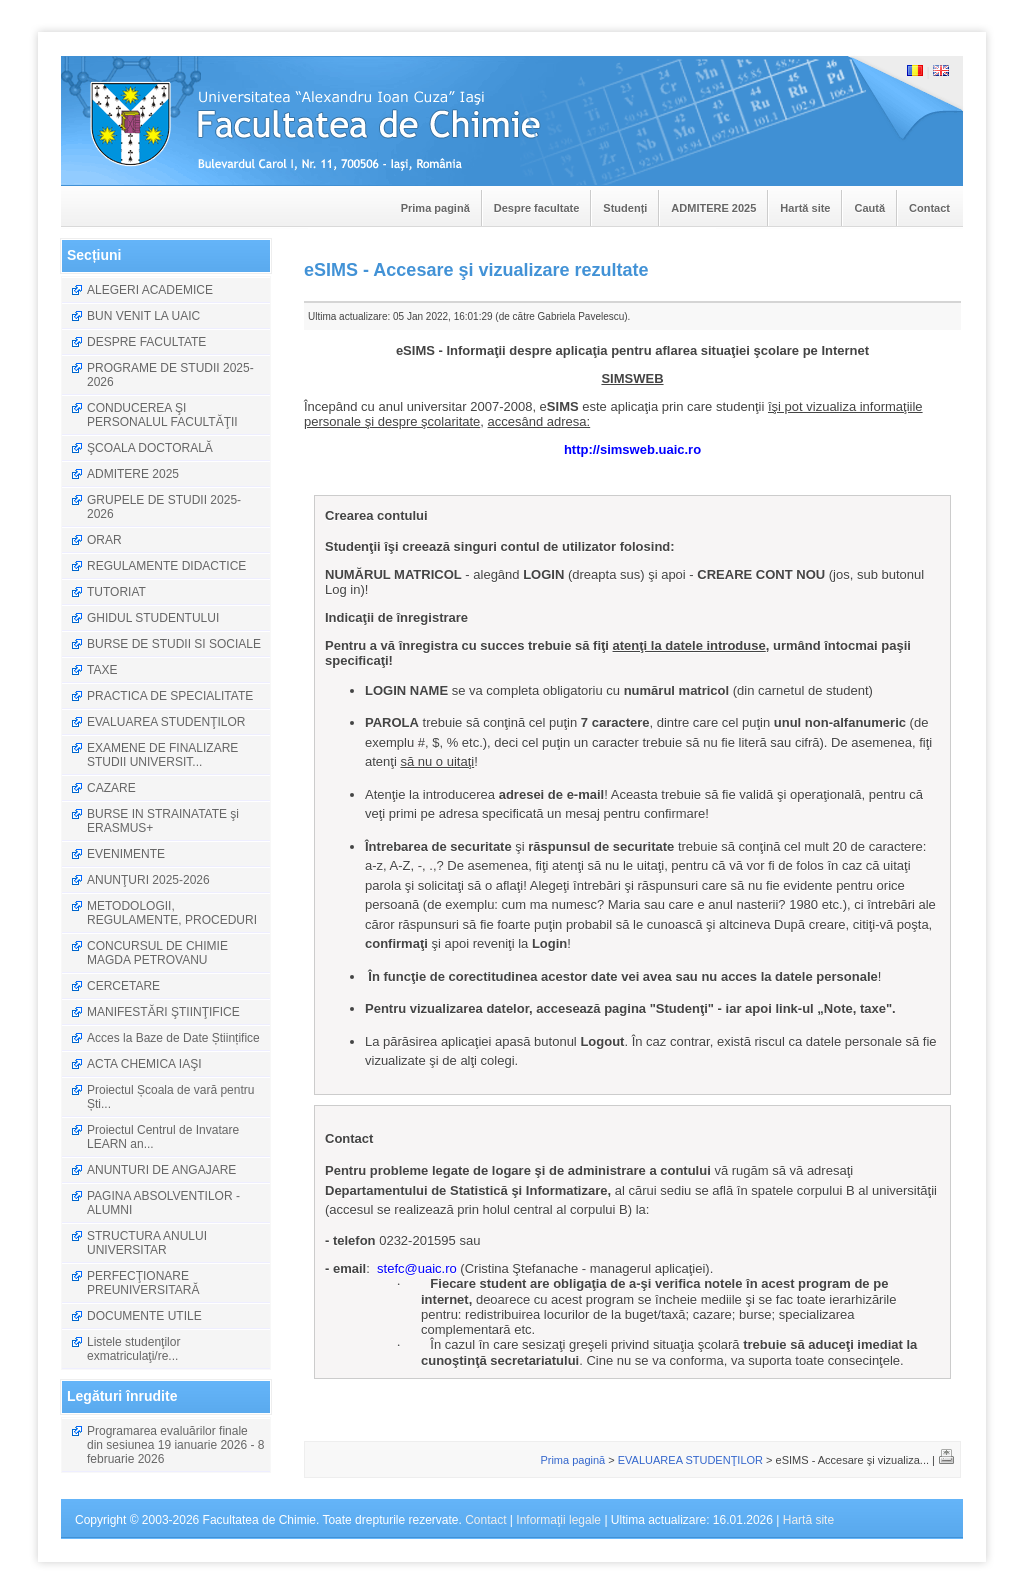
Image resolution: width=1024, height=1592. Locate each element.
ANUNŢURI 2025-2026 (148, 880)
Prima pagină (435, 208)
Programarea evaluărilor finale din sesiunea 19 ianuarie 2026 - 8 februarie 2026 (175, 1445)
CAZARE (111, 788)
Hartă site (805, 208)
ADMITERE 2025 (713, 208)
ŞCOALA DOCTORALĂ (150, 448)
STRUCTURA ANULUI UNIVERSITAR (147, 1243)
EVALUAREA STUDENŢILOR (166, 722)
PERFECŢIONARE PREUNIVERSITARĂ (143, 1283)
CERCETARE (123, 986)
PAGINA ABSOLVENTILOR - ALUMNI (163, 1203)
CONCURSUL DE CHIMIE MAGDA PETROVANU (157, 953)
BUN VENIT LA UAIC (143, 316)
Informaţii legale (558, 1520)
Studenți (625, 208)
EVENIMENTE (126, 854)
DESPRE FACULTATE (146, 342)
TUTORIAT (116, 592)
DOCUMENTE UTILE (144, 1316)
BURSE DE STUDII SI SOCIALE (174, 644)
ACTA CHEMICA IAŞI (144, 1064)
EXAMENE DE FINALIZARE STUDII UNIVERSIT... (162, 755)
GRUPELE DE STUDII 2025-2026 (164, 507)
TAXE (102, 670)
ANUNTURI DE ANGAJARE (161, 1170)
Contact (929, 208)
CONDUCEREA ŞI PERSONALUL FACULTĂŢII (162, 415)
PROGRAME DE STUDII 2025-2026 (170, 375)
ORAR (104, 540)
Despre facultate (537, 208)
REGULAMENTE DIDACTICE (166, 566)
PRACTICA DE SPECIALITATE (170, 696)
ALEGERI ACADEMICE (150, 290)
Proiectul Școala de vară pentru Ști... (170, 1097)
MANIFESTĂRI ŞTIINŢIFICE (163, 1012)
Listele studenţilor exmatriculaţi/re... (133, 1349)
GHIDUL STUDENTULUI (153, 618)
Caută (869, 208)
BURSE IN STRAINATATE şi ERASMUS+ (163, 821)
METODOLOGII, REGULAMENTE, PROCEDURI (172, 913)
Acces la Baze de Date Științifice (173, 1038)
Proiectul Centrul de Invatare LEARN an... (163, 1137)
